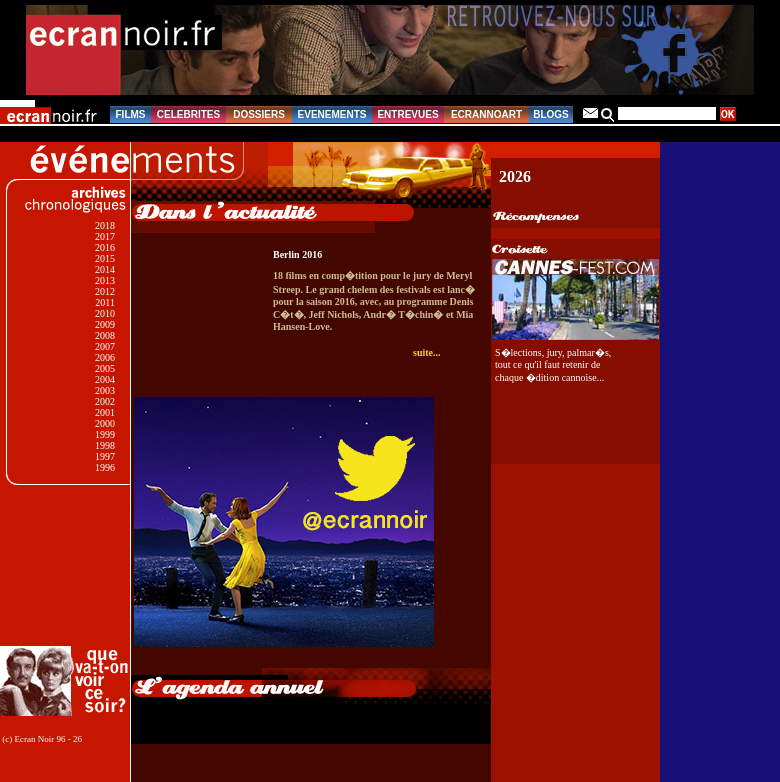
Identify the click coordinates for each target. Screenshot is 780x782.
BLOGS (551, 114)
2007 (105, 346)
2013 (105, 280)
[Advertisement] (67, 565)
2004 (105, 379)
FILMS (131, 114)
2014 (105, 269)
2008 (105, 335)
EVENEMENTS (332, 114)
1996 (105, 467)
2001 (105, 412)
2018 (105, 225)
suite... (427, 352)
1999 (105, 434)
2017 (105, 236)
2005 (105, 368)
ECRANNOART (486, 114)
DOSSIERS (259, 114)
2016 (105, 247)
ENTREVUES (407, 114)
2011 (105, 302)
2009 (105, 324)
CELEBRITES (188, 114)
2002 (105, 401)
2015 (105, 258)
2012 (105, 291)
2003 (105, 390)
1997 (105, 456)
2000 (105, 423)
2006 (105, 357)
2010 (105, 313)
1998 (105, 445)
